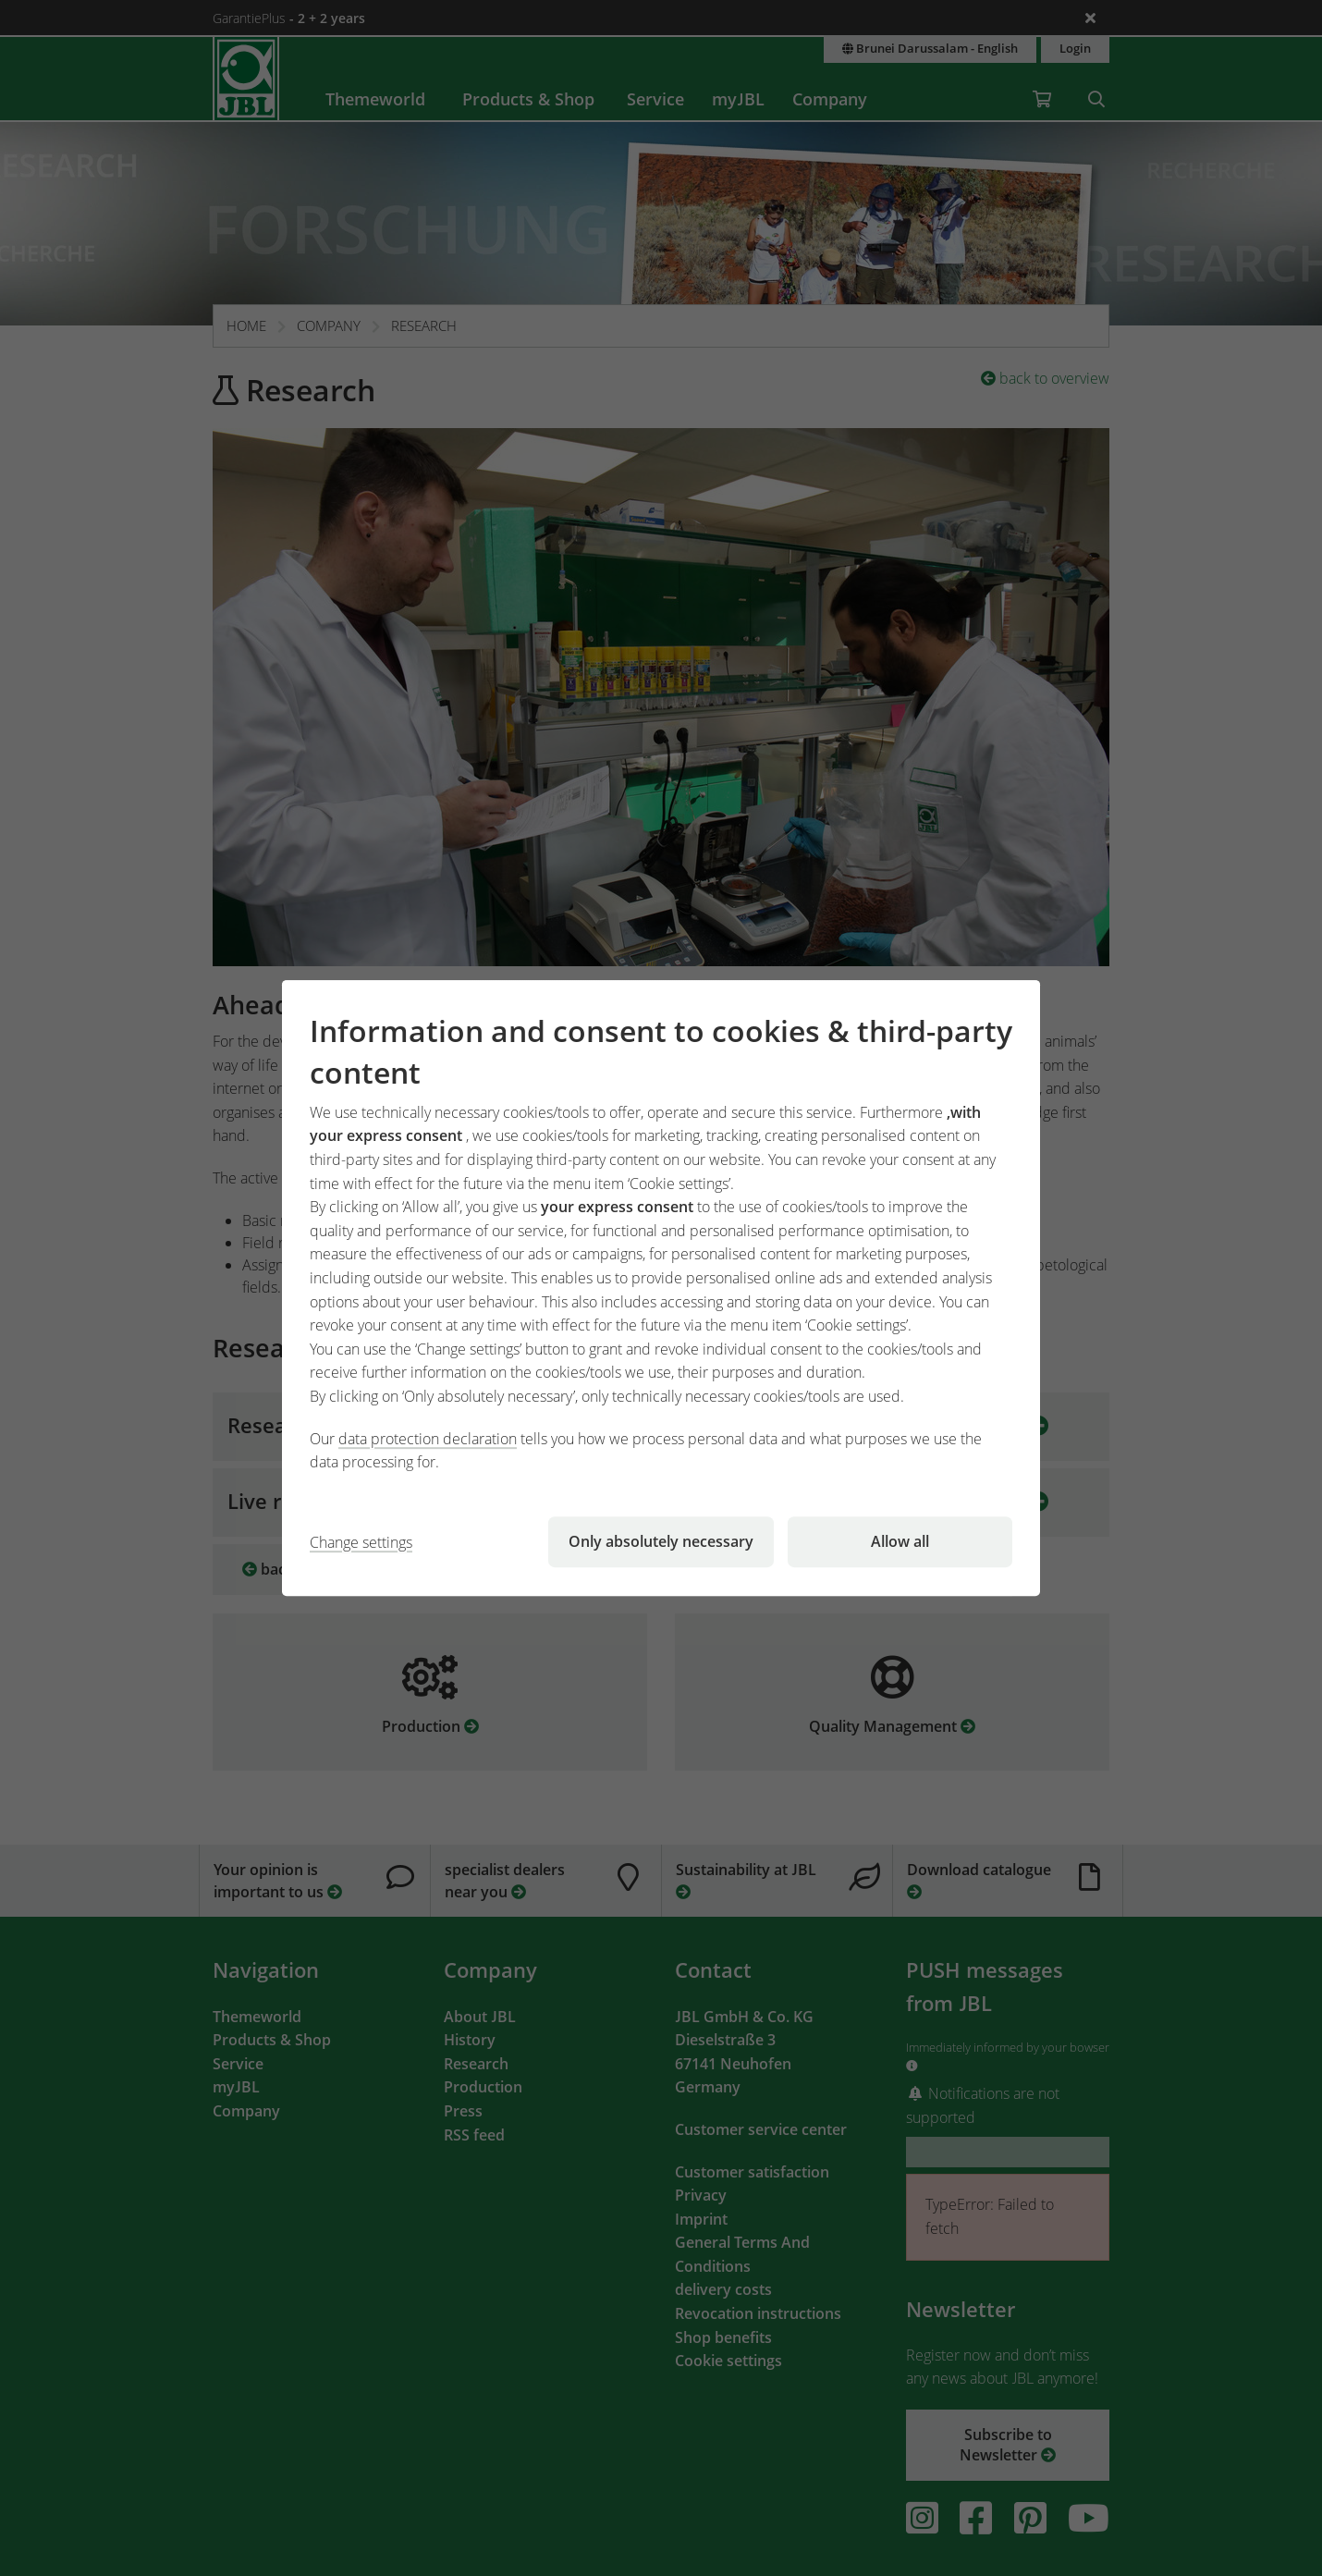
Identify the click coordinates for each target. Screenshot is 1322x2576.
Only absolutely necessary (661, 1541)
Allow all (900, 1541)
